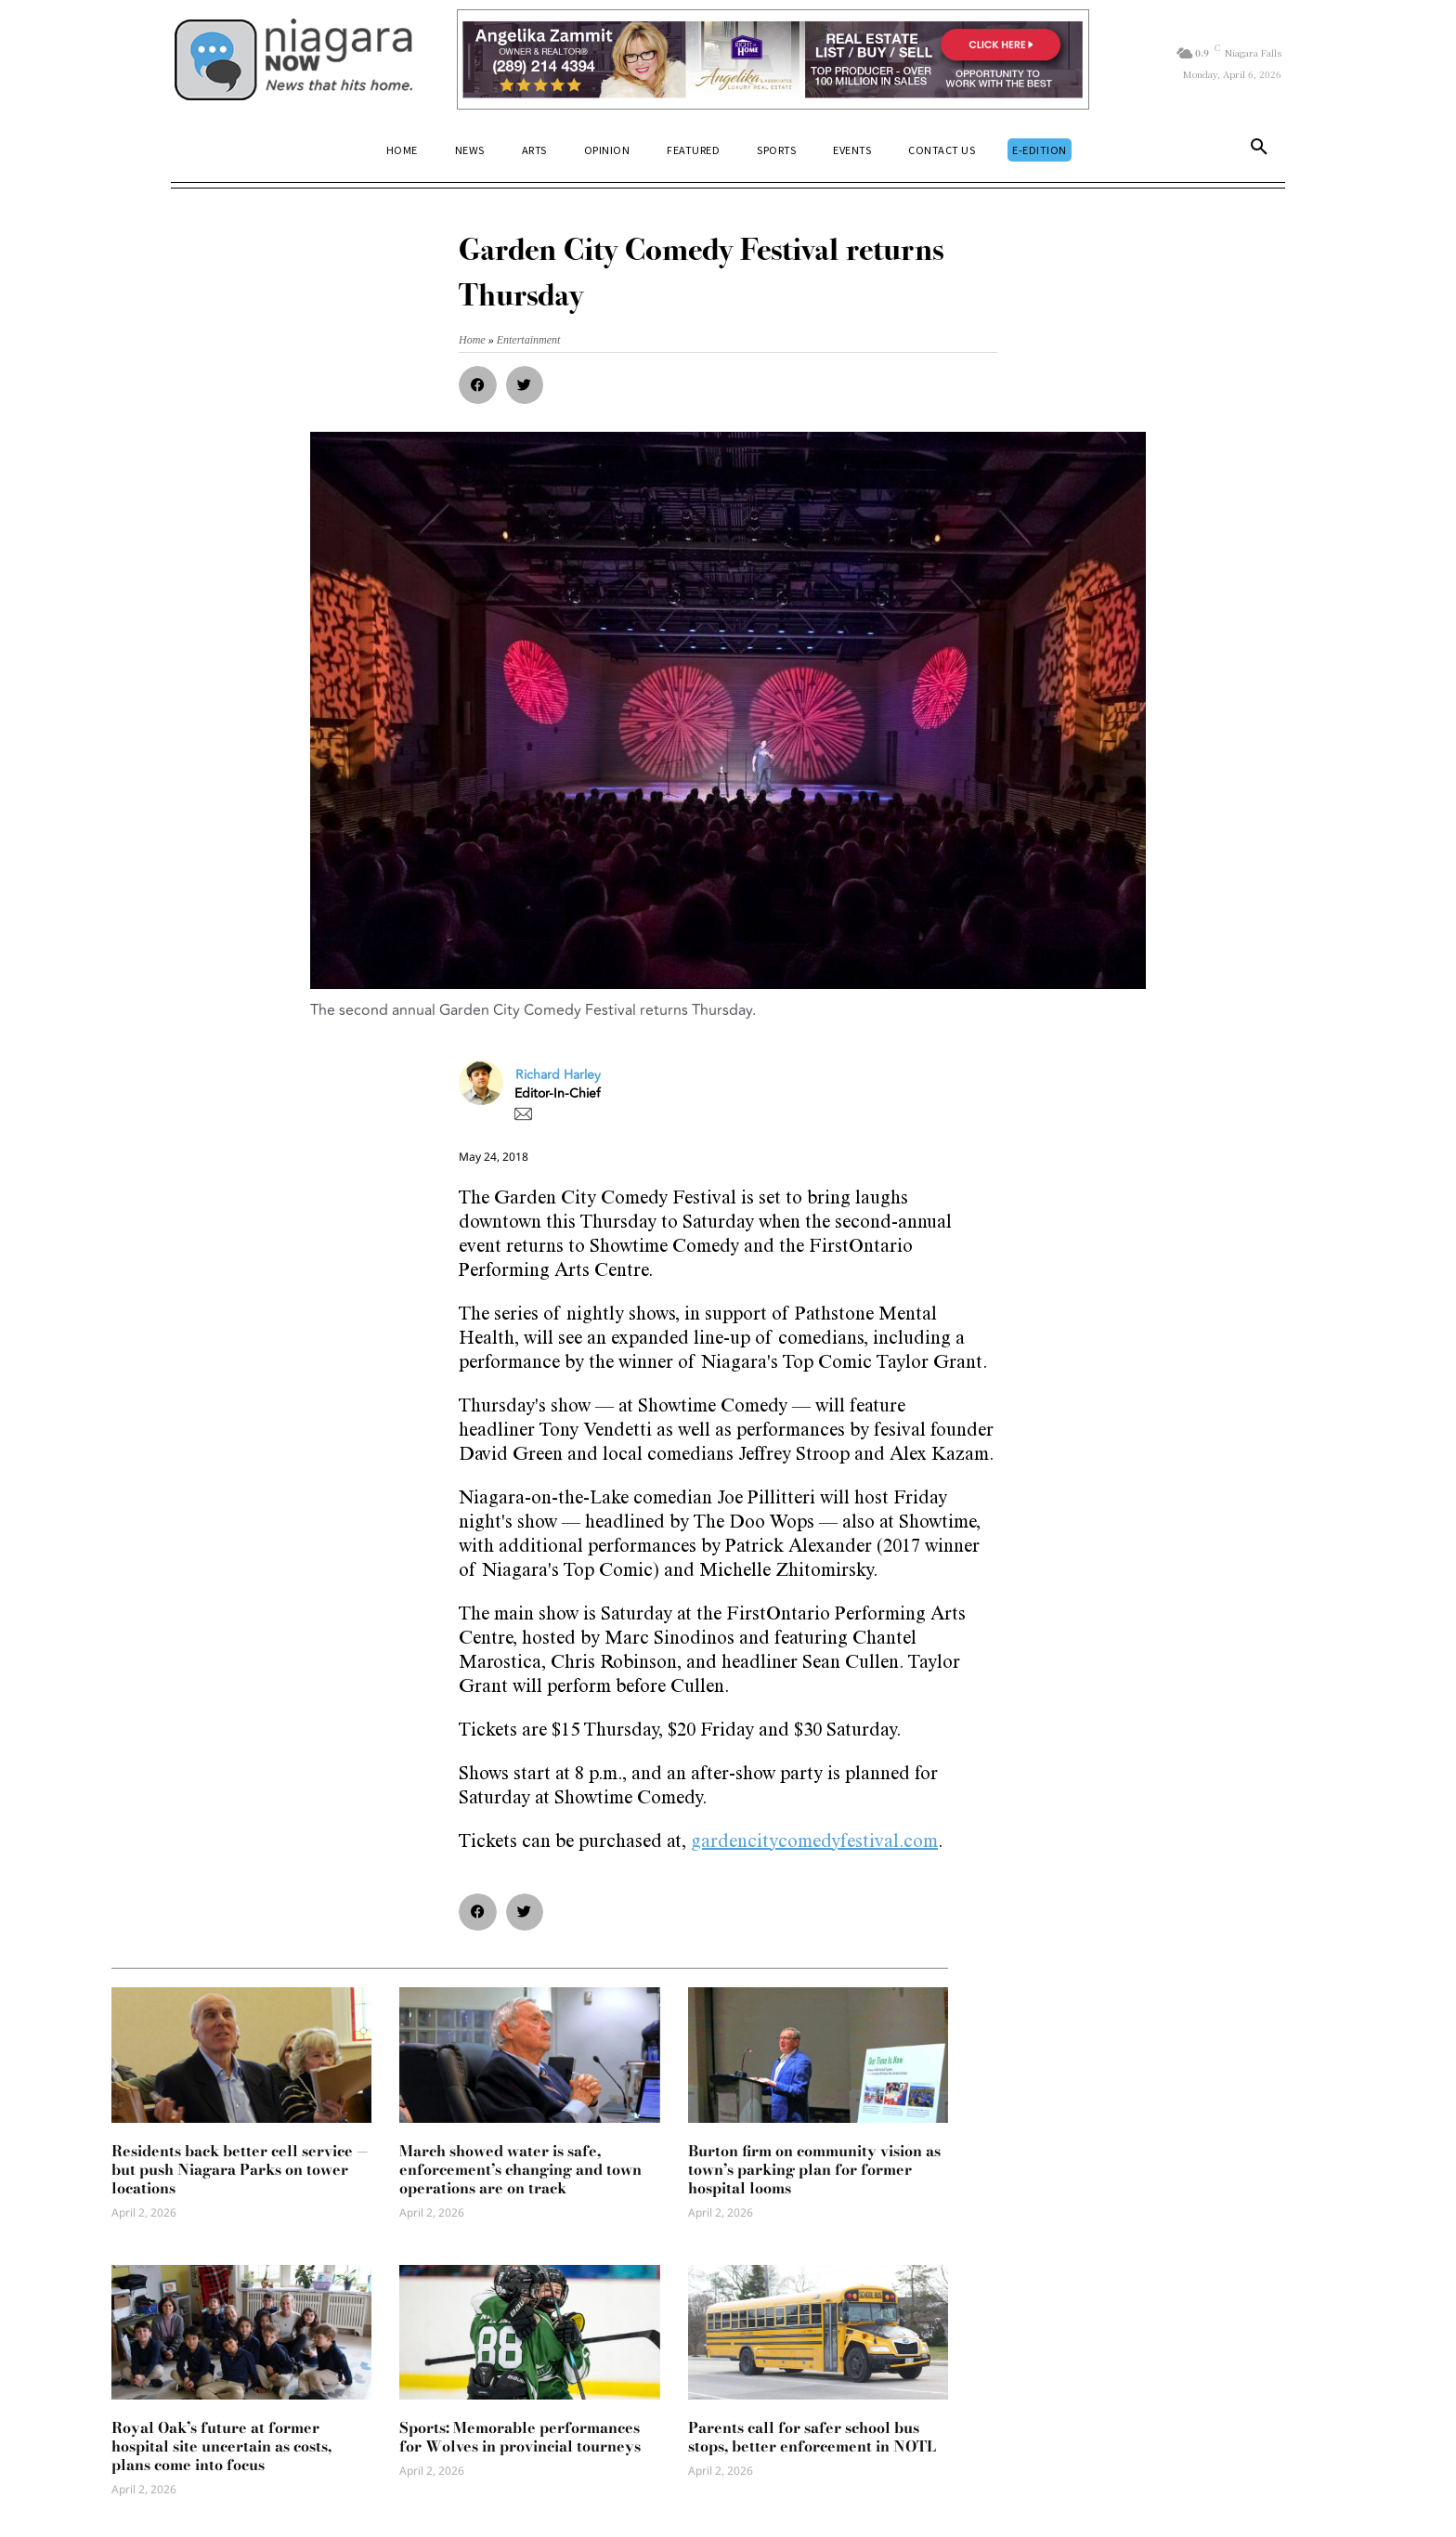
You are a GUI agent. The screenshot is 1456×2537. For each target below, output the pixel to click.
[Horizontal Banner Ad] (773, 59)
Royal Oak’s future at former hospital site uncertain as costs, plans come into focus (221, 2446)
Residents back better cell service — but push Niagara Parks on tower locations (240, 2169)
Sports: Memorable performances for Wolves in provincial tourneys (520, 2436)
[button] (1259, 150)
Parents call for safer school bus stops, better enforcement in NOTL (812, 2436)
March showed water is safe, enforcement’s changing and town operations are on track (520, 2169)
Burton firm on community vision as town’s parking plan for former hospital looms (814, 2169)
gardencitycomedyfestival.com (814, 1843)
